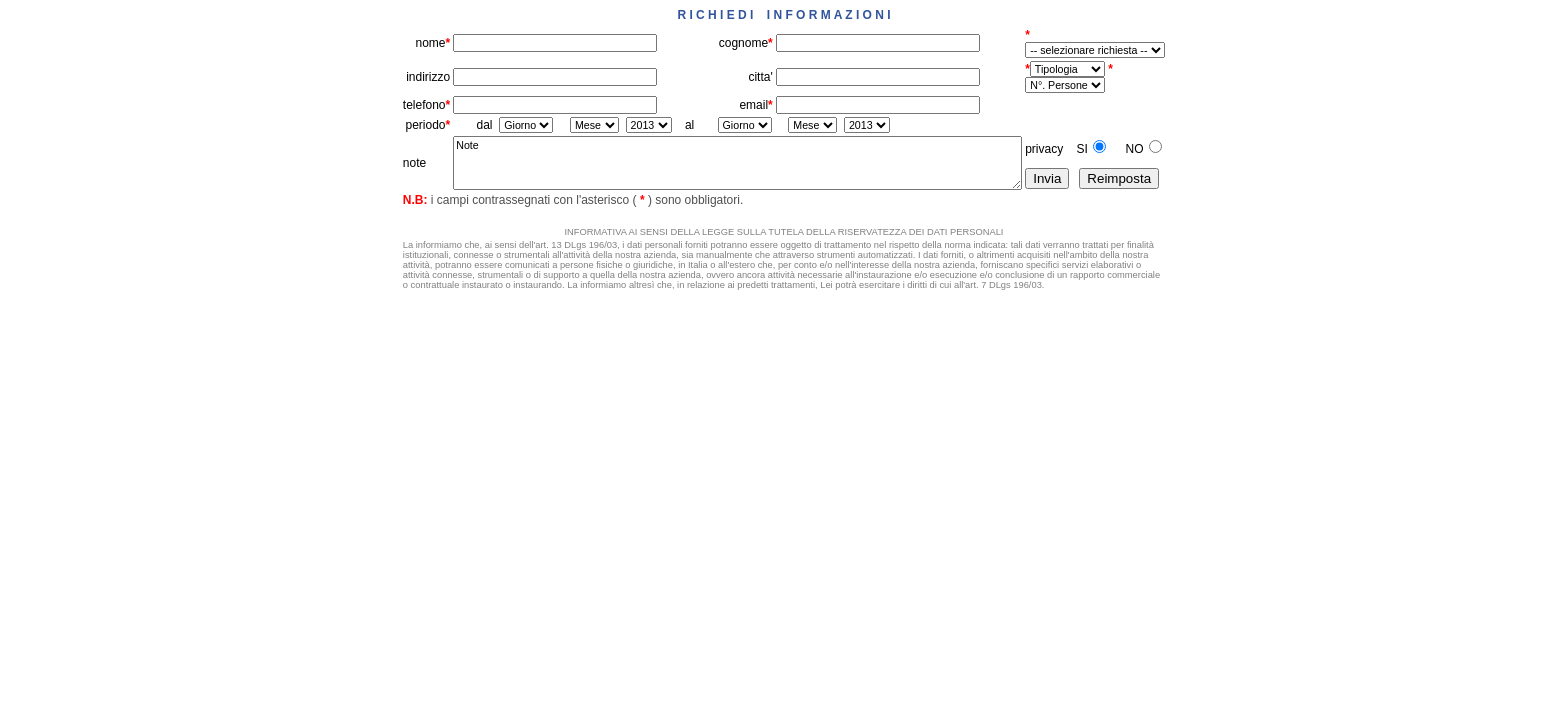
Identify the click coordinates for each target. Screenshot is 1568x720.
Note (737, 163)
